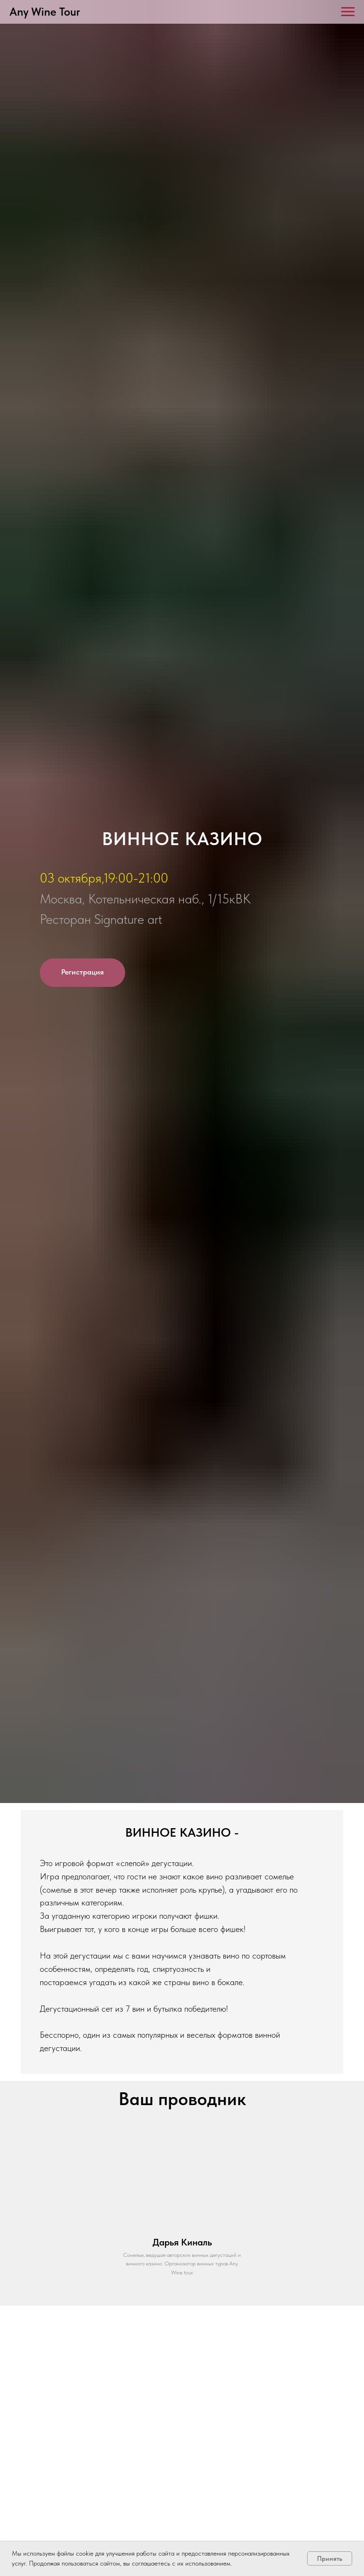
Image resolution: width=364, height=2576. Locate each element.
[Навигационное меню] (348, 12)
